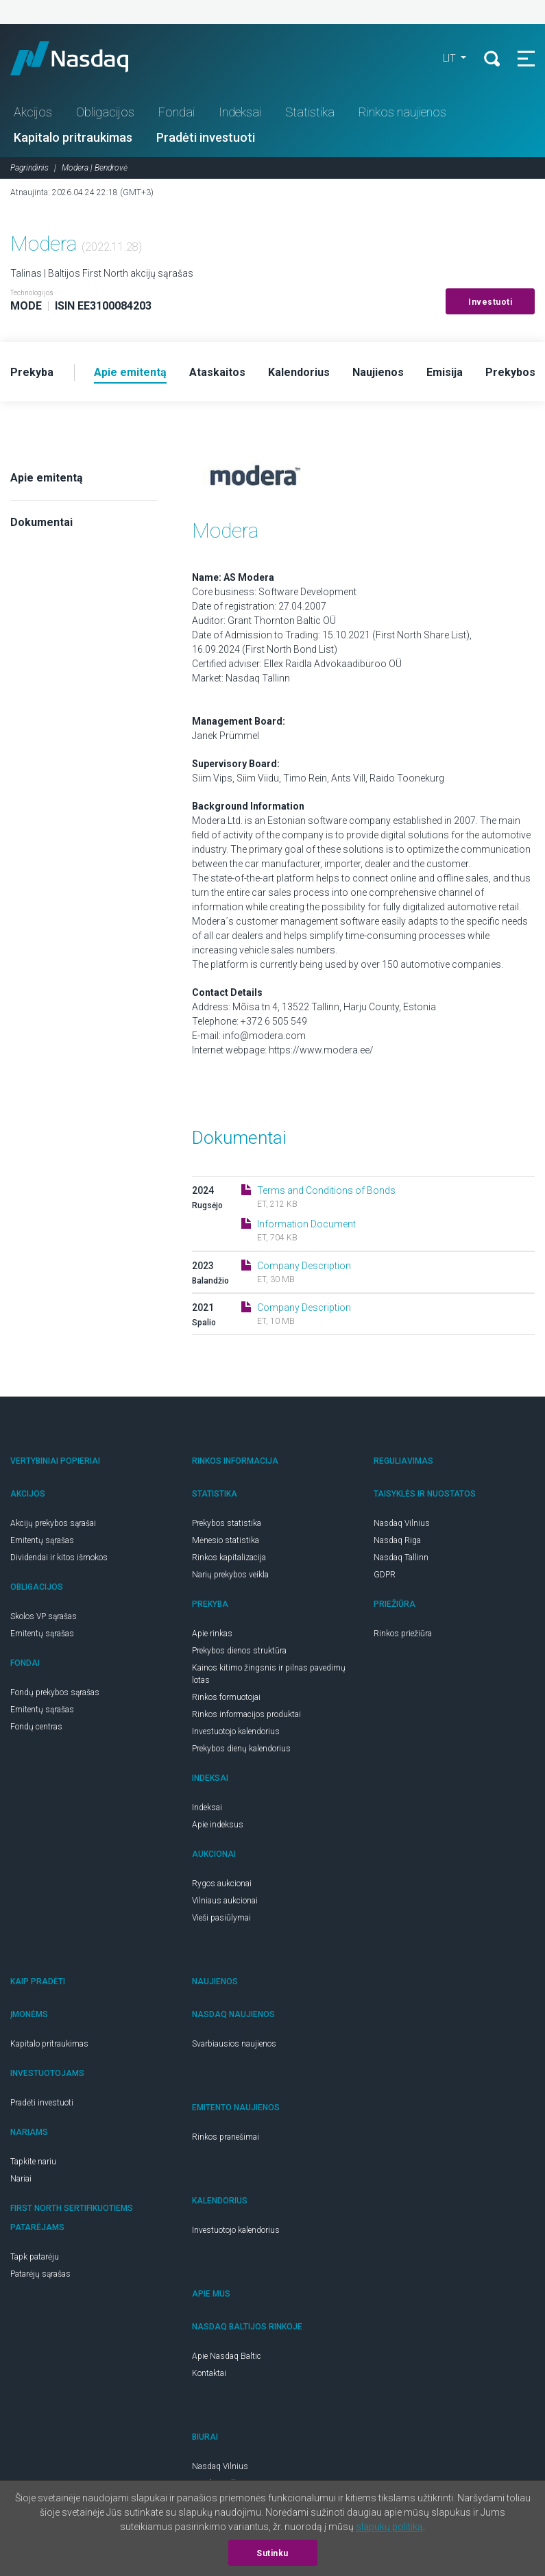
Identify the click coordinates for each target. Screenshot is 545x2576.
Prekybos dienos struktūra (239, 1650)
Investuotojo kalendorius (236, 1731)
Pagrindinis (29, 168)
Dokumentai (41, 522)
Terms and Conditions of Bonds (326, 1190)
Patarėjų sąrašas (40, 2274)
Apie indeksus (217, 1824)
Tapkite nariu (33, 2161)
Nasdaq (82, 58)
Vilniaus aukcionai (225, 1900)
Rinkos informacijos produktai (246, 1714)
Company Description (304, 1265)
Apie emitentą (46, 477)
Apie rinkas (212, 1633)
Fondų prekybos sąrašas (54, 1692)
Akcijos (33, 112)
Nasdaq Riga (397, 1540)
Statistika (310, 112)
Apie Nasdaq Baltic (226, 2356)
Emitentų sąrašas (42, 1540)
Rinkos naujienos (402, 112)
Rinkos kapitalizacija (229, 1557)
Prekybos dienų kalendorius (241, 1748)
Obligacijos (105, 112)
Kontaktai (209, 2373)
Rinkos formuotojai (226, 1697)
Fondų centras (36, 1726)
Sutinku (272, 2553)
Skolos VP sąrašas (43, 1616)
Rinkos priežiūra (403, 1633)
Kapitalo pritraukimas (73, 137)
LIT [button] (450, 58)
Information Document (306, 1223)
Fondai (176, 112)
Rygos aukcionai (222, 1883)
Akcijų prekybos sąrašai (53, 1523)
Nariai (21, 2179)
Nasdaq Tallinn (401, 1557)
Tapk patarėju (34, 2257)
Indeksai (240, 112)
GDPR (385, 1574)
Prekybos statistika (226, 1523)
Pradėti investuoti (205, 137)
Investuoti (490, 302)
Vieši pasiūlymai (221, 1918)
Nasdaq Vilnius (402, 1523)
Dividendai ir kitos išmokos (59, 1557)
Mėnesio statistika (225, 1540)
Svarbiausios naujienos (234, 2044)
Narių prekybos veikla (230, 1574)
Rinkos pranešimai (225, 2137)
